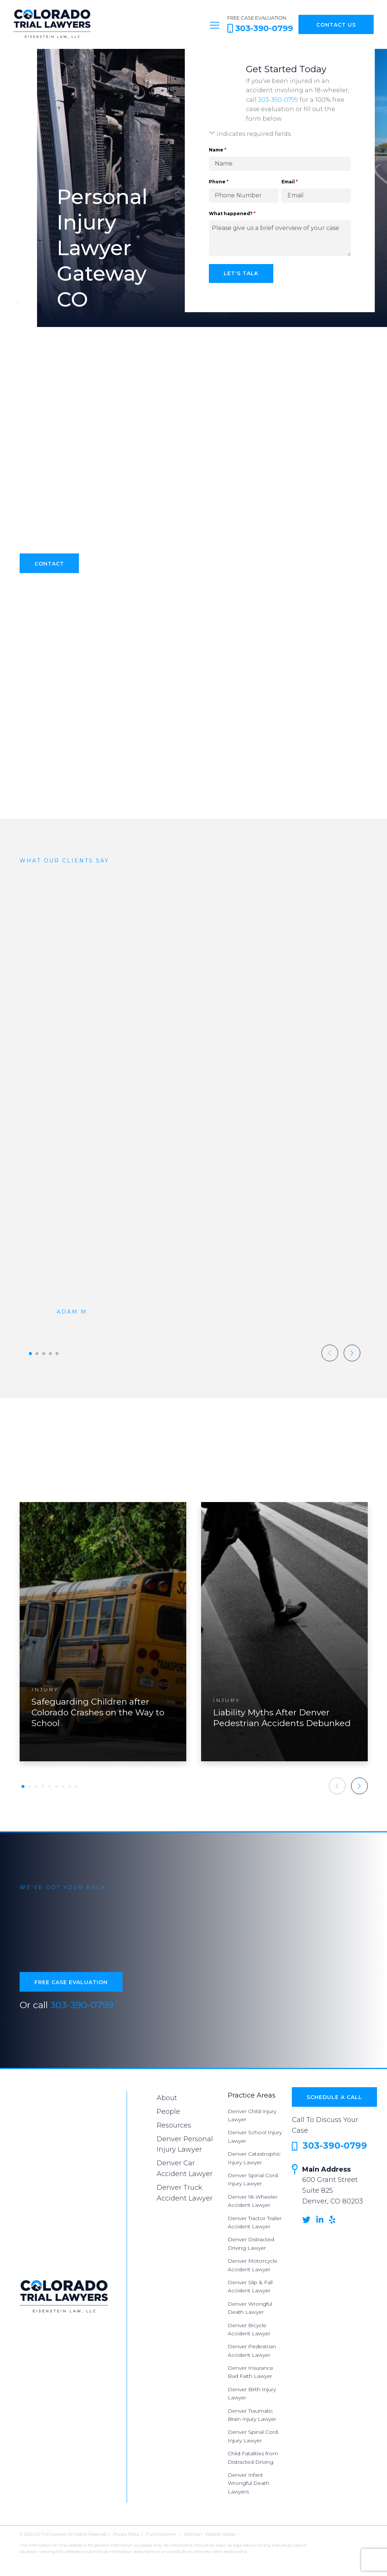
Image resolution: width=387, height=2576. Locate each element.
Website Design (221, 2534)
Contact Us (336, 24)
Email (289, 182)
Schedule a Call (334, 2097)
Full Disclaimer (161, 2534)
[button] (30, 1353)
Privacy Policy (126, 2534)
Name (217, 150)
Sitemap (192, 2534)
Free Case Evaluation (71, 1989)
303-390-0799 (278, 99)
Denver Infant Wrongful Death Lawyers (248, 2483)
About (167, 2098)
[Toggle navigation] (214, 24)
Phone (218, 182)
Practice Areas (252, 2095)
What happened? (232, 213)
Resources (174, 2125)
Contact (49, 570)
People (168, 2112)
